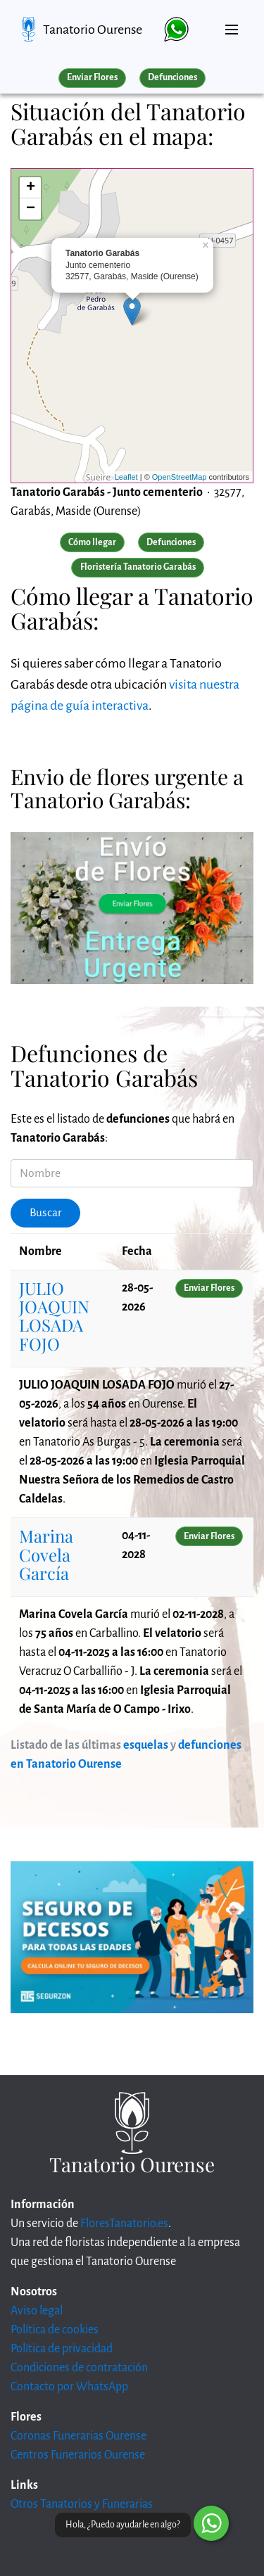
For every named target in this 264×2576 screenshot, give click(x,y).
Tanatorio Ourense (92, 30)
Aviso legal (37, 2310)
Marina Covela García (46, 1554)
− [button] (30, 208)
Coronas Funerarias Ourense (78, 2436)
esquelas (145, 1745)
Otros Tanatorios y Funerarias (82, 2504)
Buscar (46, 1212)
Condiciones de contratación (79, 2367)
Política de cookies (55, 2329)
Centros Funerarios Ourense (78, 2455)
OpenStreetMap (179, 477)
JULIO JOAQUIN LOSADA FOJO (54, 1316)
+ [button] (30, 187)
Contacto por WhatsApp (69, 2386)
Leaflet (126, 477)
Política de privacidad (62, 2348)
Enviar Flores (92, 77)
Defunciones (172, 77)
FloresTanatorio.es (124, 2223)
